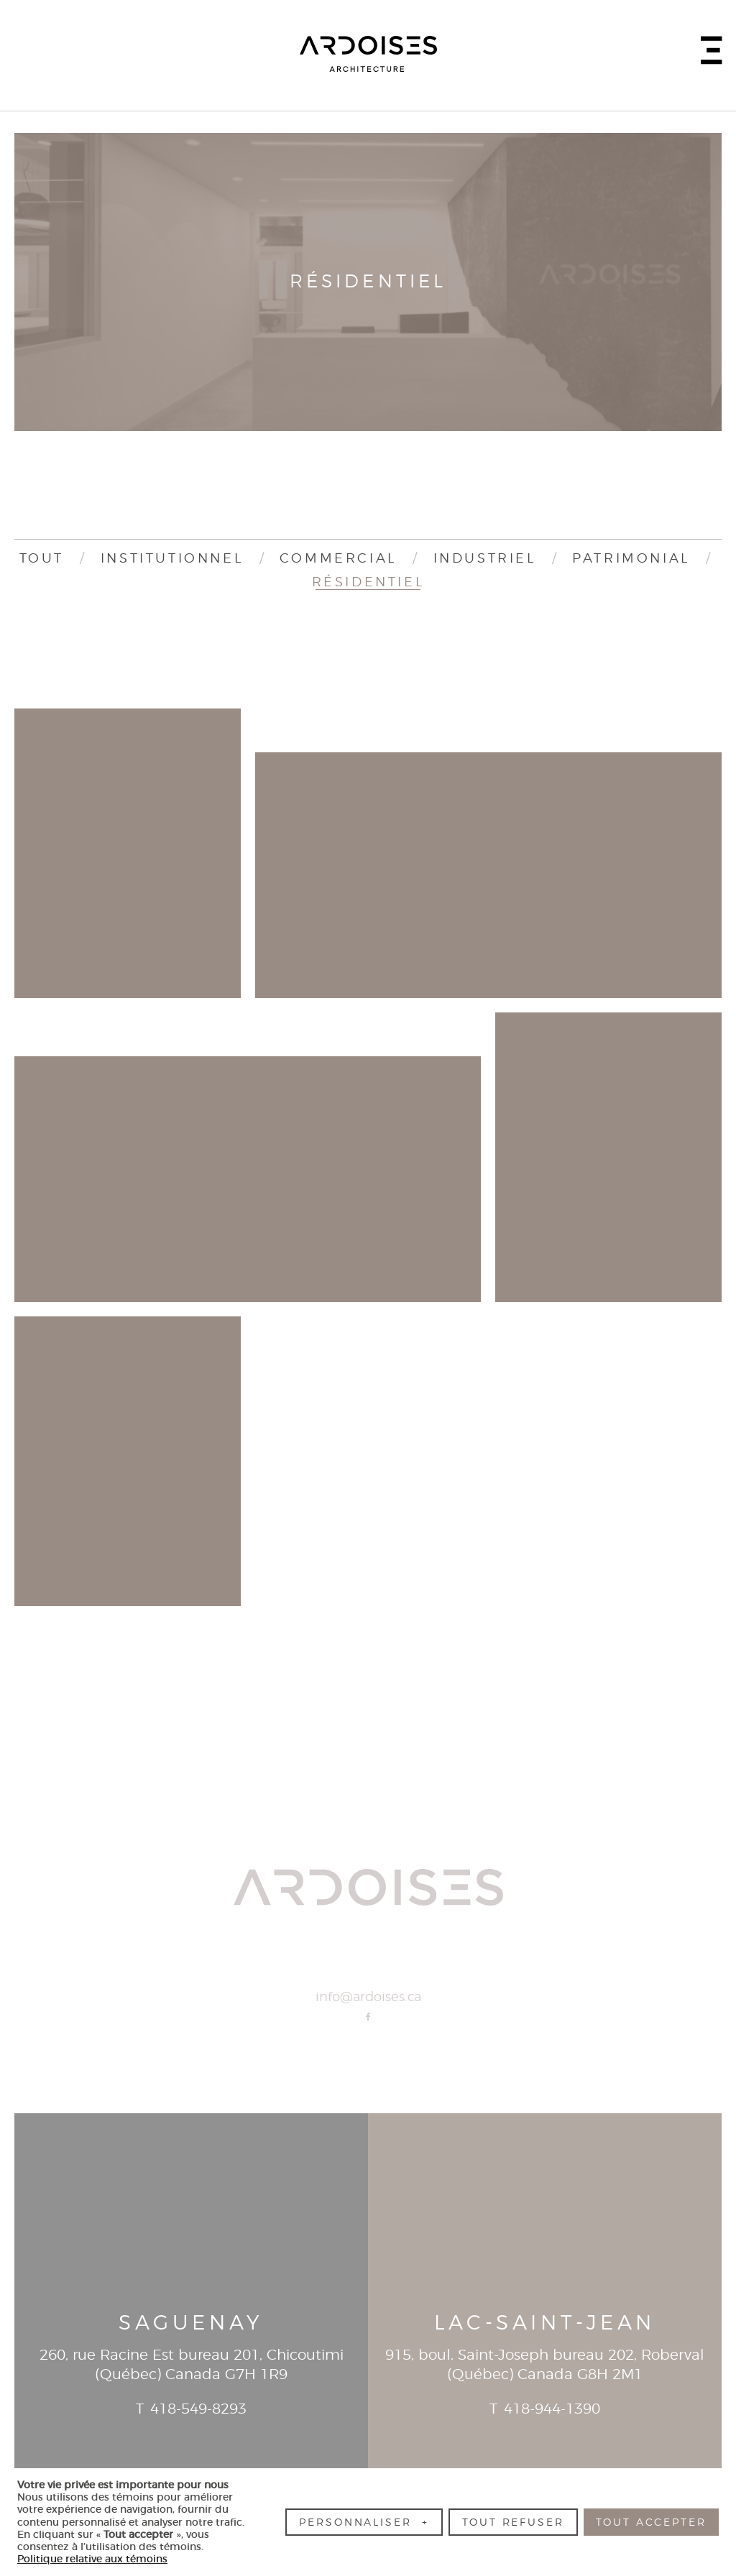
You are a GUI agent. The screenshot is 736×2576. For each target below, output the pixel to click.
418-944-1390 (552, 2409)
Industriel (484, 559)
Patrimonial (631, 559)
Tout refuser (513, 2522)
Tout (41, 559)
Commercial (338, 559)
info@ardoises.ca (368, 1997)
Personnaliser (363, 2522)
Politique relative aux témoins (92, 2559)
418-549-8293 (198, 2409)
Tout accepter (651, 2522)
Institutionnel (172, 559)
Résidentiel (368, 582)
